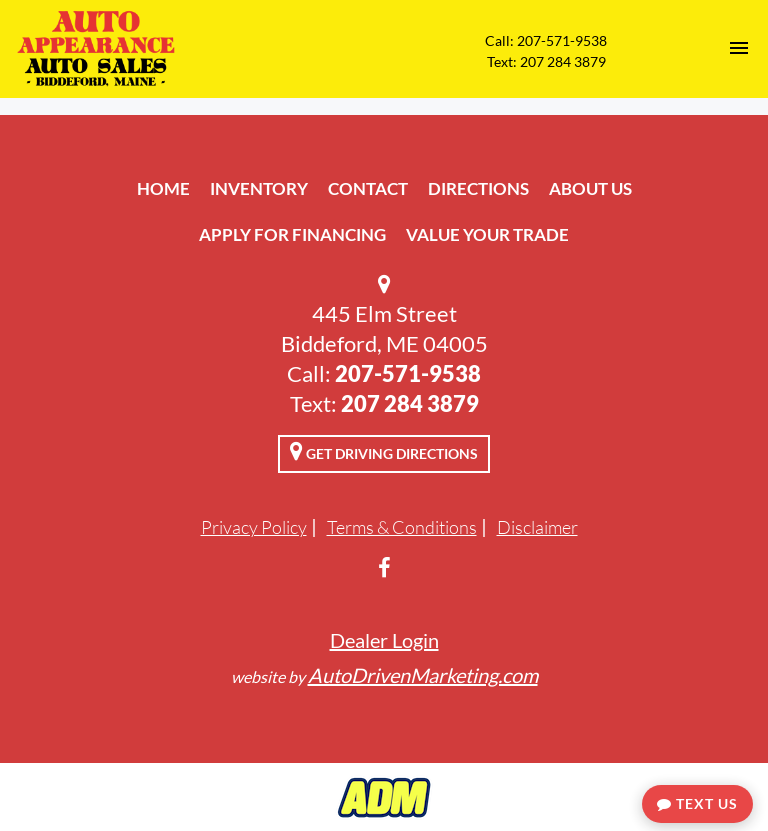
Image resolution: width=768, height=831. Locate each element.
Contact (368, 188)
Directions (478, 188)
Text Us (697, 803)
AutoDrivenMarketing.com (423, 675)
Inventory (259, 188)
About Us (590, 188)
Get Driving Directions (384, 451)
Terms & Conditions (402, 527)
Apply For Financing (292, 234)
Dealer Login (384, 640)
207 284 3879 (410, 403)
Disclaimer (537, 527)
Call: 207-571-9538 (546, 40)
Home (163, 188)
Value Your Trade (487, 234)
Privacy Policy (254, 527)
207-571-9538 (408, 373)
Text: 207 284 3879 (546, 61)
